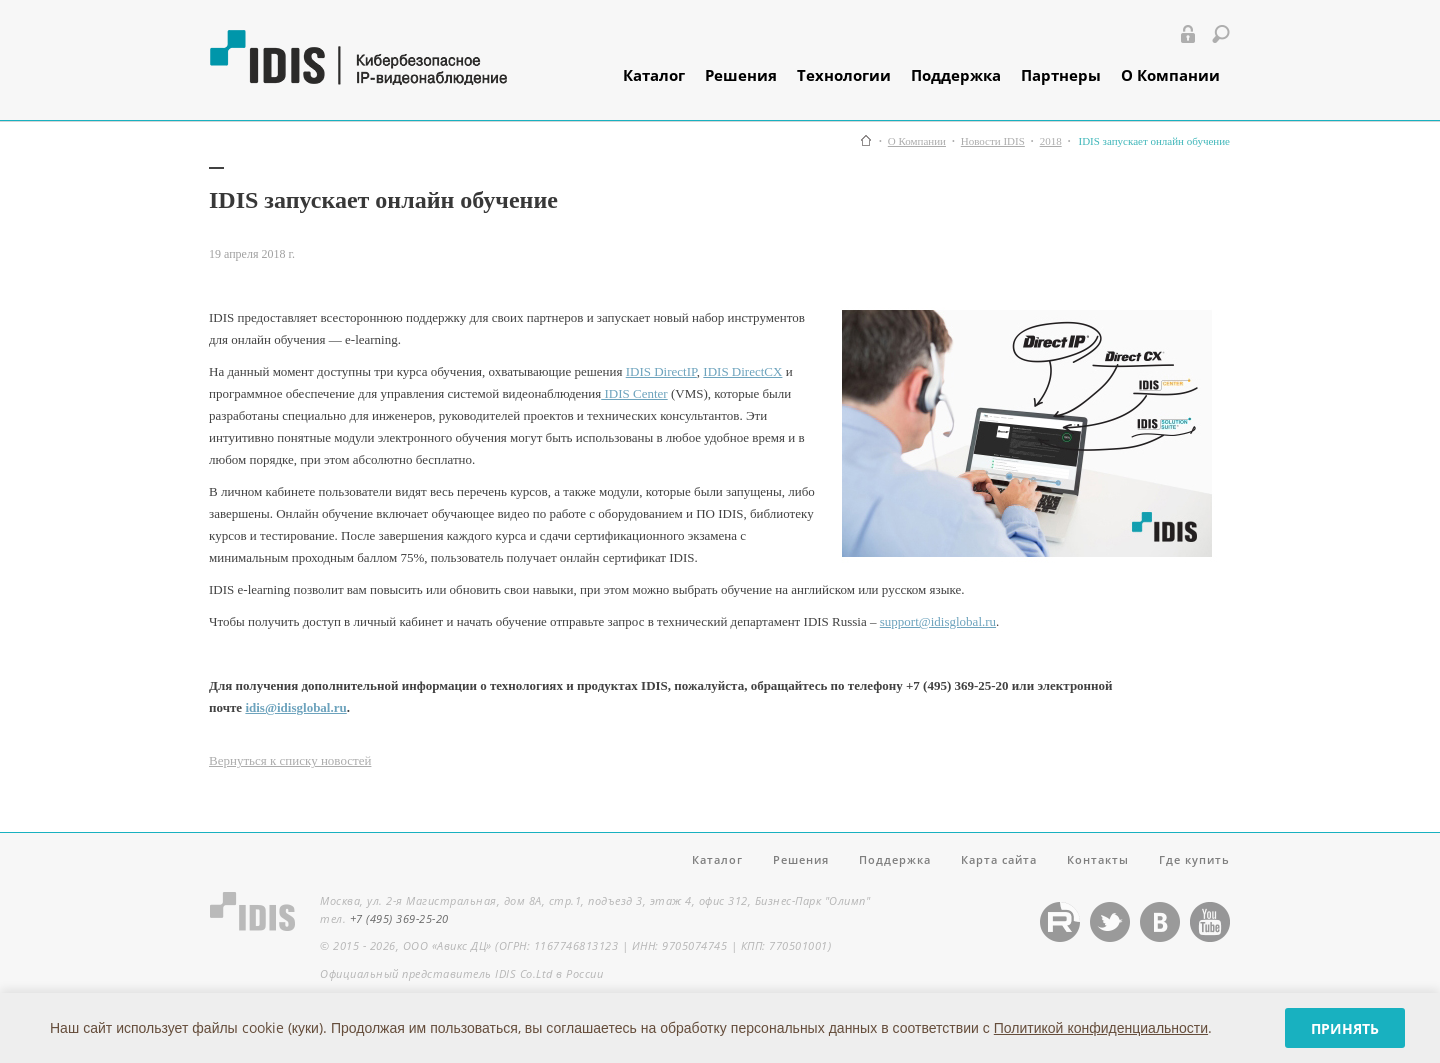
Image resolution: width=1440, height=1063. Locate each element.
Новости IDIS (993, 141)
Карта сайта (999, 859)
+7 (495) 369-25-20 (399, 918)
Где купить (1194, 859)
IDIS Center (634, 393)
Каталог (654, 75)
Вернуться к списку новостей (290, 760)
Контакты (1098, 859)
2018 (1051, 141)
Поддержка (956, 75)
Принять (1345, 1028)
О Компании (1170, 75)
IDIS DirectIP (661, 371)
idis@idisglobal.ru (295, 707)
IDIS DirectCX (742, 371)
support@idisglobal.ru (938, 621)
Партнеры (1061, 75)
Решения (741, 75)
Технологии (844, 75)
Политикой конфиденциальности (1101, 1027)
